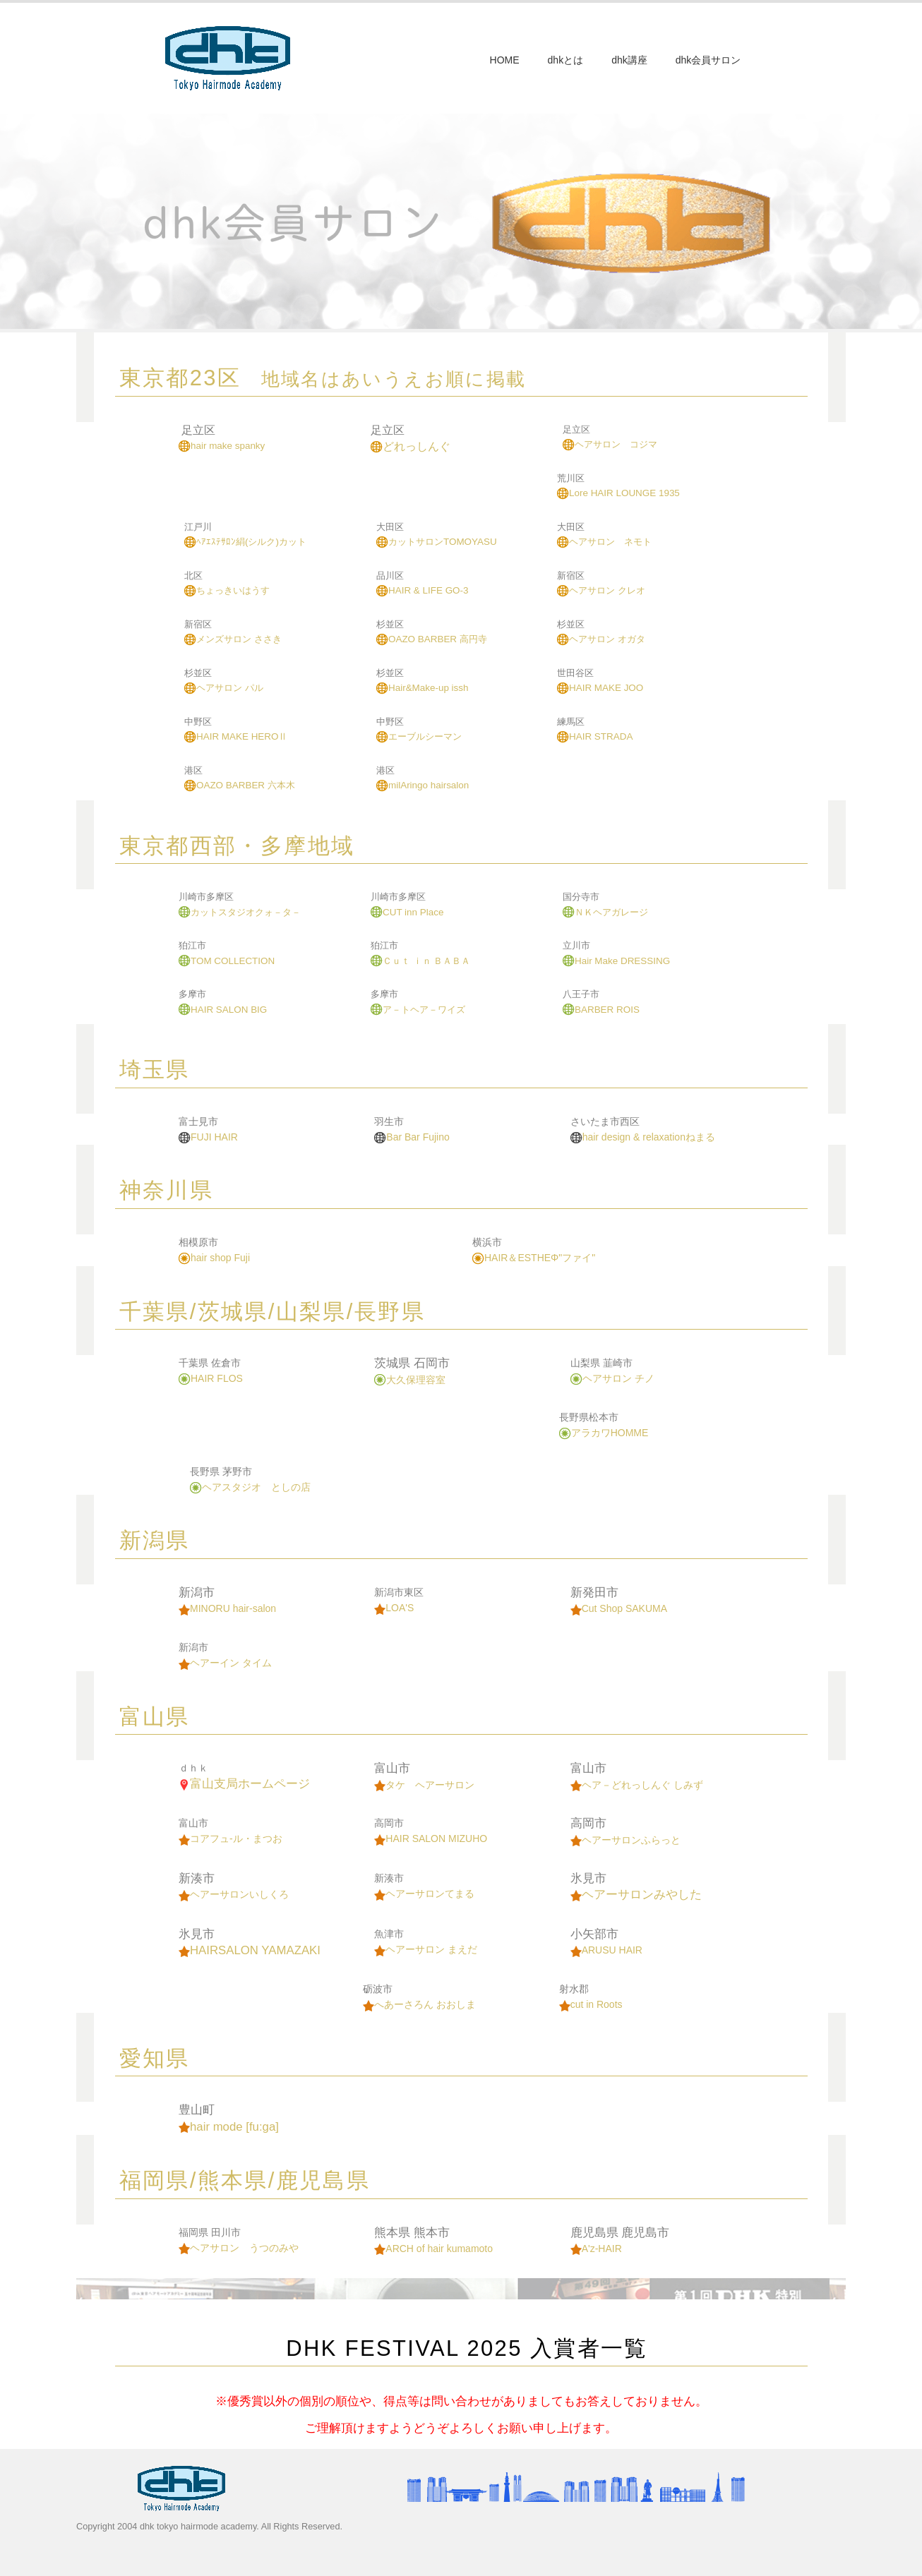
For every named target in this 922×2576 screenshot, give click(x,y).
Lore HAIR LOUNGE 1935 (618, 493)
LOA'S (394, 1607)
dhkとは (566, 60)
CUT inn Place (407, 912)
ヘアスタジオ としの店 (250, 1487)
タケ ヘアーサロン (424, 1784)
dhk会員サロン (708, 60)
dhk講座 (629, 60)
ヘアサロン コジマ (610, 444)
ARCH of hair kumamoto (433, 2248)
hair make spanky (222, 445)
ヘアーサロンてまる (424, 1893)
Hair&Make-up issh (422, 687)
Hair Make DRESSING (616, 961)
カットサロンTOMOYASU (436, 541)
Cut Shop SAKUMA (618, 1608)
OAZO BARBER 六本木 (239, 785)
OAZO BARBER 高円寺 (431, 639)
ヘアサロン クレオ (601, 590)
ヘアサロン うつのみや (239, 2247)
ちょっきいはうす (227, 590)
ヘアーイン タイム (225, 1662)
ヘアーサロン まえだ (425, 1949)
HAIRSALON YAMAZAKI (250, 1950)
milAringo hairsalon (422, 785)
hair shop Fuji (214, 1257)
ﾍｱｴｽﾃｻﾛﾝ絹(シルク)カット (245, 541)
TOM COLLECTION (227, 961)
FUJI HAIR (208, 1137)
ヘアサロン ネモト (604, 541)
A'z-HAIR (596, 2248)
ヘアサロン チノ (612, 1378)
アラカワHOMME (604, 1432)
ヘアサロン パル (223, 687)
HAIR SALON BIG (223, 1009)
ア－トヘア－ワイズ (418, 1009)
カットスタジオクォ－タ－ (240, 912)
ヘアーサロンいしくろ (234, 1894)
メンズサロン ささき (233, 639)
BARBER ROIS (601, 1009)
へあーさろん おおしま (419, 2004)
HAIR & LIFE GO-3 (422, 590)
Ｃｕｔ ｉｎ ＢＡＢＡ (420, 961)
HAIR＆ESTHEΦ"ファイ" (533, 1257)
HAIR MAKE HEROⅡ (235, 736)
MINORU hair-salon (227, 1608)
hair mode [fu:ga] (229, 2126)
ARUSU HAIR (606, 1950)
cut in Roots (591, 2004)
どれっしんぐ (410, 446)
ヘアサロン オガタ (601, 639)
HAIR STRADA (595, 736)
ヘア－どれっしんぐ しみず (636, 1784)
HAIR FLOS (211, 1378)
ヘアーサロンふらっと (625, 1840)
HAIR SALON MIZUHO (430, 1838)
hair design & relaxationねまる (642, 1137)
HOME (505, 60)
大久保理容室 (409, 1379)
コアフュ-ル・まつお (230, 1838)
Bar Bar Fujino (411, 1137)
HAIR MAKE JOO (600, 687)
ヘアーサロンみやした (636, 1894)
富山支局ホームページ (244, 1783)
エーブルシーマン (419, 736)
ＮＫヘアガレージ (605, 912)
